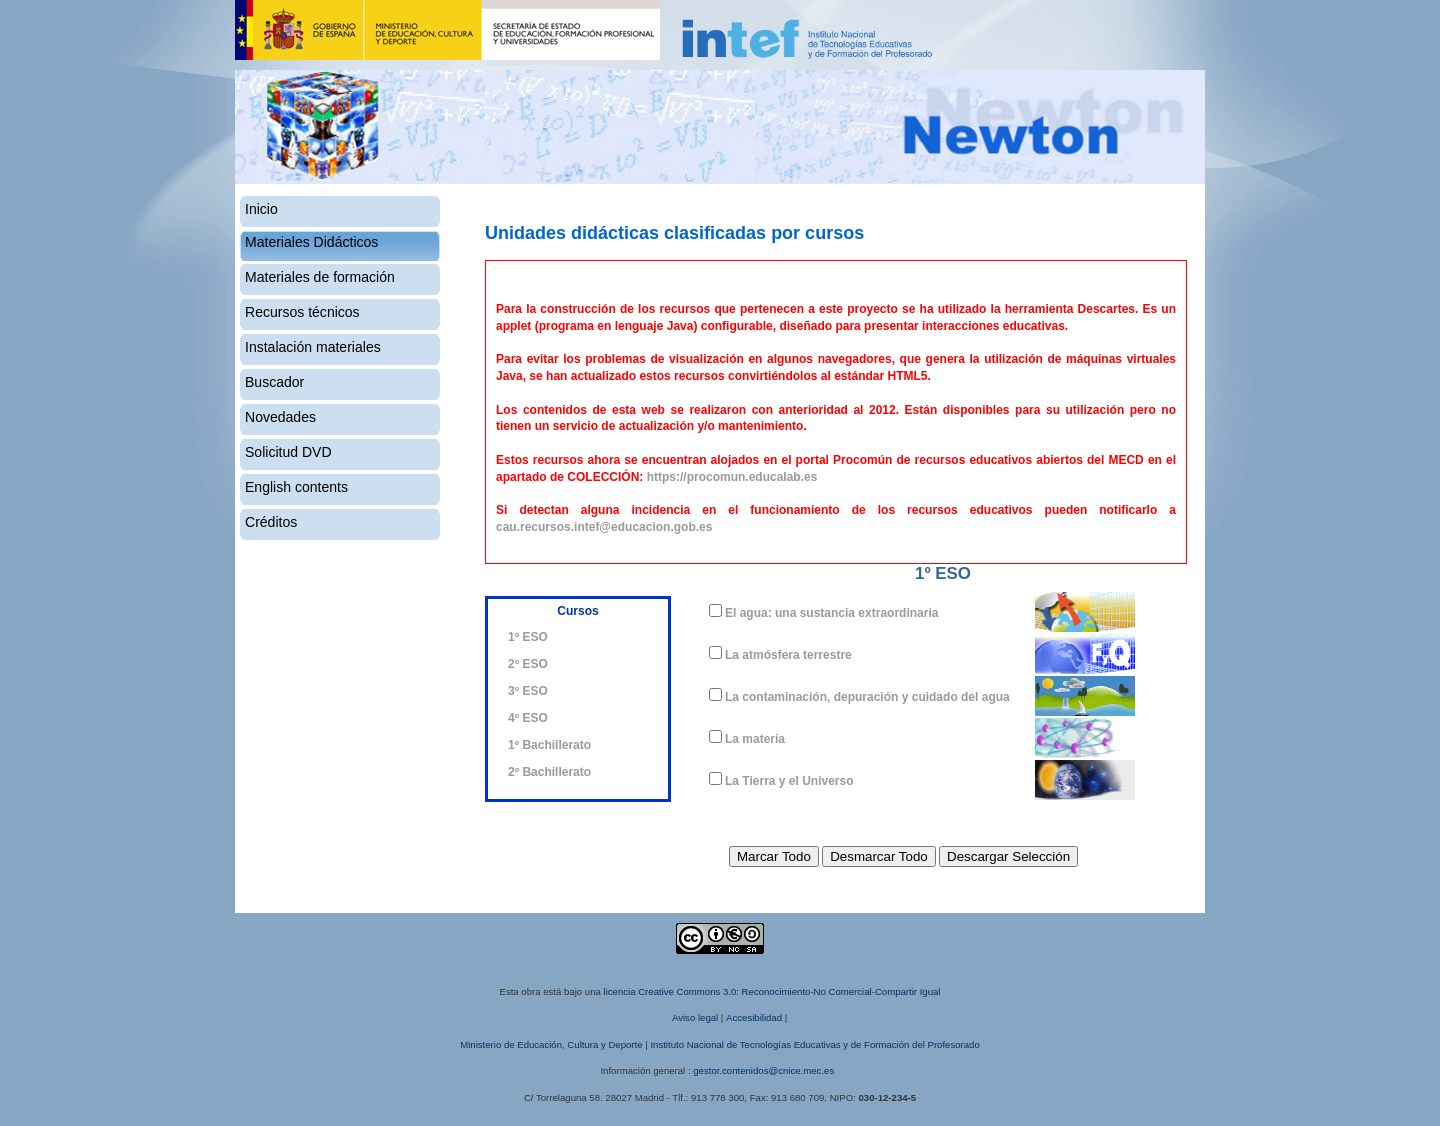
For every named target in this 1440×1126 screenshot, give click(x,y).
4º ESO (528, 718)
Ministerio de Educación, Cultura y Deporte (551, 1044)
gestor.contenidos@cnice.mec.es (763, 1070)
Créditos (271, 522)
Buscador (274, 382)
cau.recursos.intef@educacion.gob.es (604, 527)
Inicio (261, 209)
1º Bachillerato (549, 745)
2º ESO (528, 664)
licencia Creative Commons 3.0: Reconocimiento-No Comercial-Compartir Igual (772, 991)
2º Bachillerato (549, 772)
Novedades (280, 417)
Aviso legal (695, 1017)
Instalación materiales (313, 347)
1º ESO (528, 637)
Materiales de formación (320, 277)
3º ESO (528, 691)
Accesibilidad (754, 1017)
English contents (296, 487)
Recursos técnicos (302, 312)
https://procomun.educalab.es (732, 477)
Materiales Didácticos (311, 242)
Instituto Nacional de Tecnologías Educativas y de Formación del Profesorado (814, 1044)
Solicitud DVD (288, 452)
